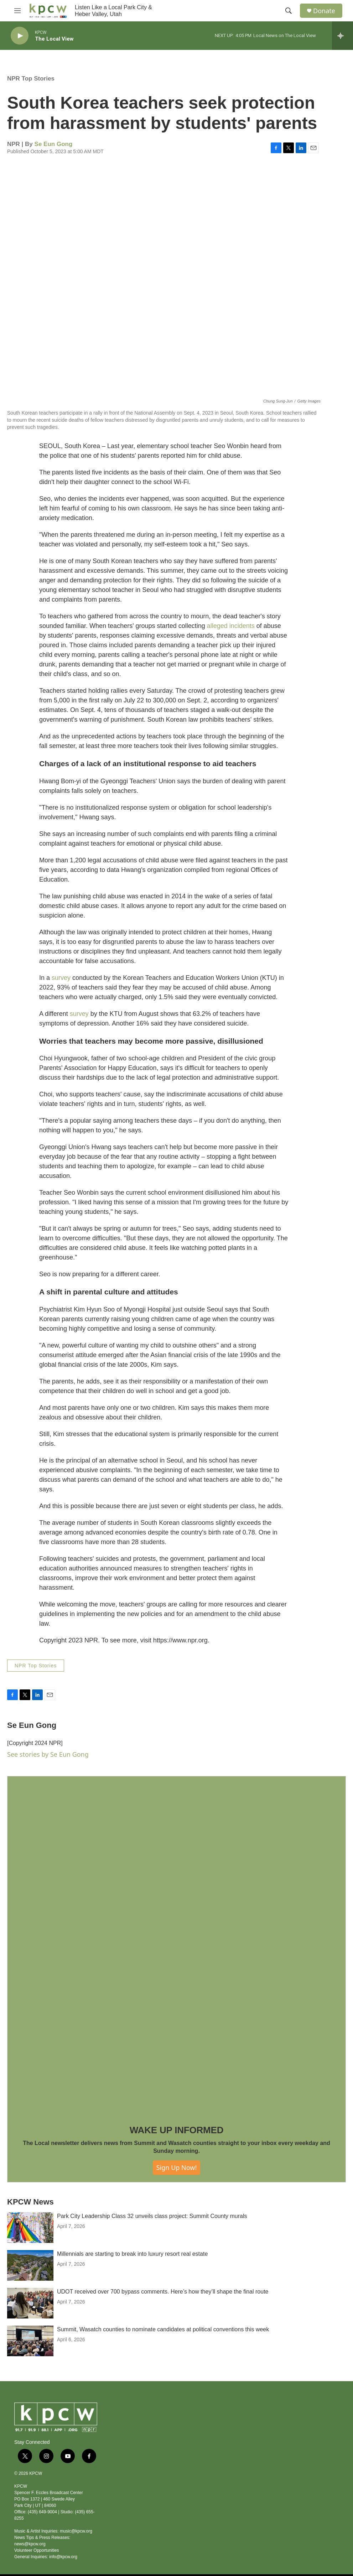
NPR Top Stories (30, 78)
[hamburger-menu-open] (17, 11)
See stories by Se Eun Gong (48, 1754)
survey (61, 977)
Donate (324, 11)
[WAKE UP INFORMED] (176, 1945)
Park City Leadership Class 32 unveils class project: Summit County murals (152, 2244)
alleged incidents (231, 625)
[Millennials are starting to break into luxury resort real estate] (30, 2293)
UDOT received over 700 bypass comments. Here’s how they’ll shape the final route (162, 2319)
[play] (19, 36)
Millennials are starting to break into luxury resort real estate (132, 2282)
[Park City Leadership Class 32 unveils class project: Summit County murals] (30, 2255)
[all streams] (342, 35)
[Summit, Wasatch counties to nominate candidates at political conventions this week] (30, 2368)
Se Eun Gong (54, 144)
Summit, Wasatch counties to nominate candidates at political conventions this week (163, 2357)
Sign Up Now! (176, 2167)
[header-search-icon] (288, 10)
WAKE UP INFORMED (177, 2130)
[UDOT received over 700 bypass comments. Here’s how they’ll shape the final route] (30, 2331)
